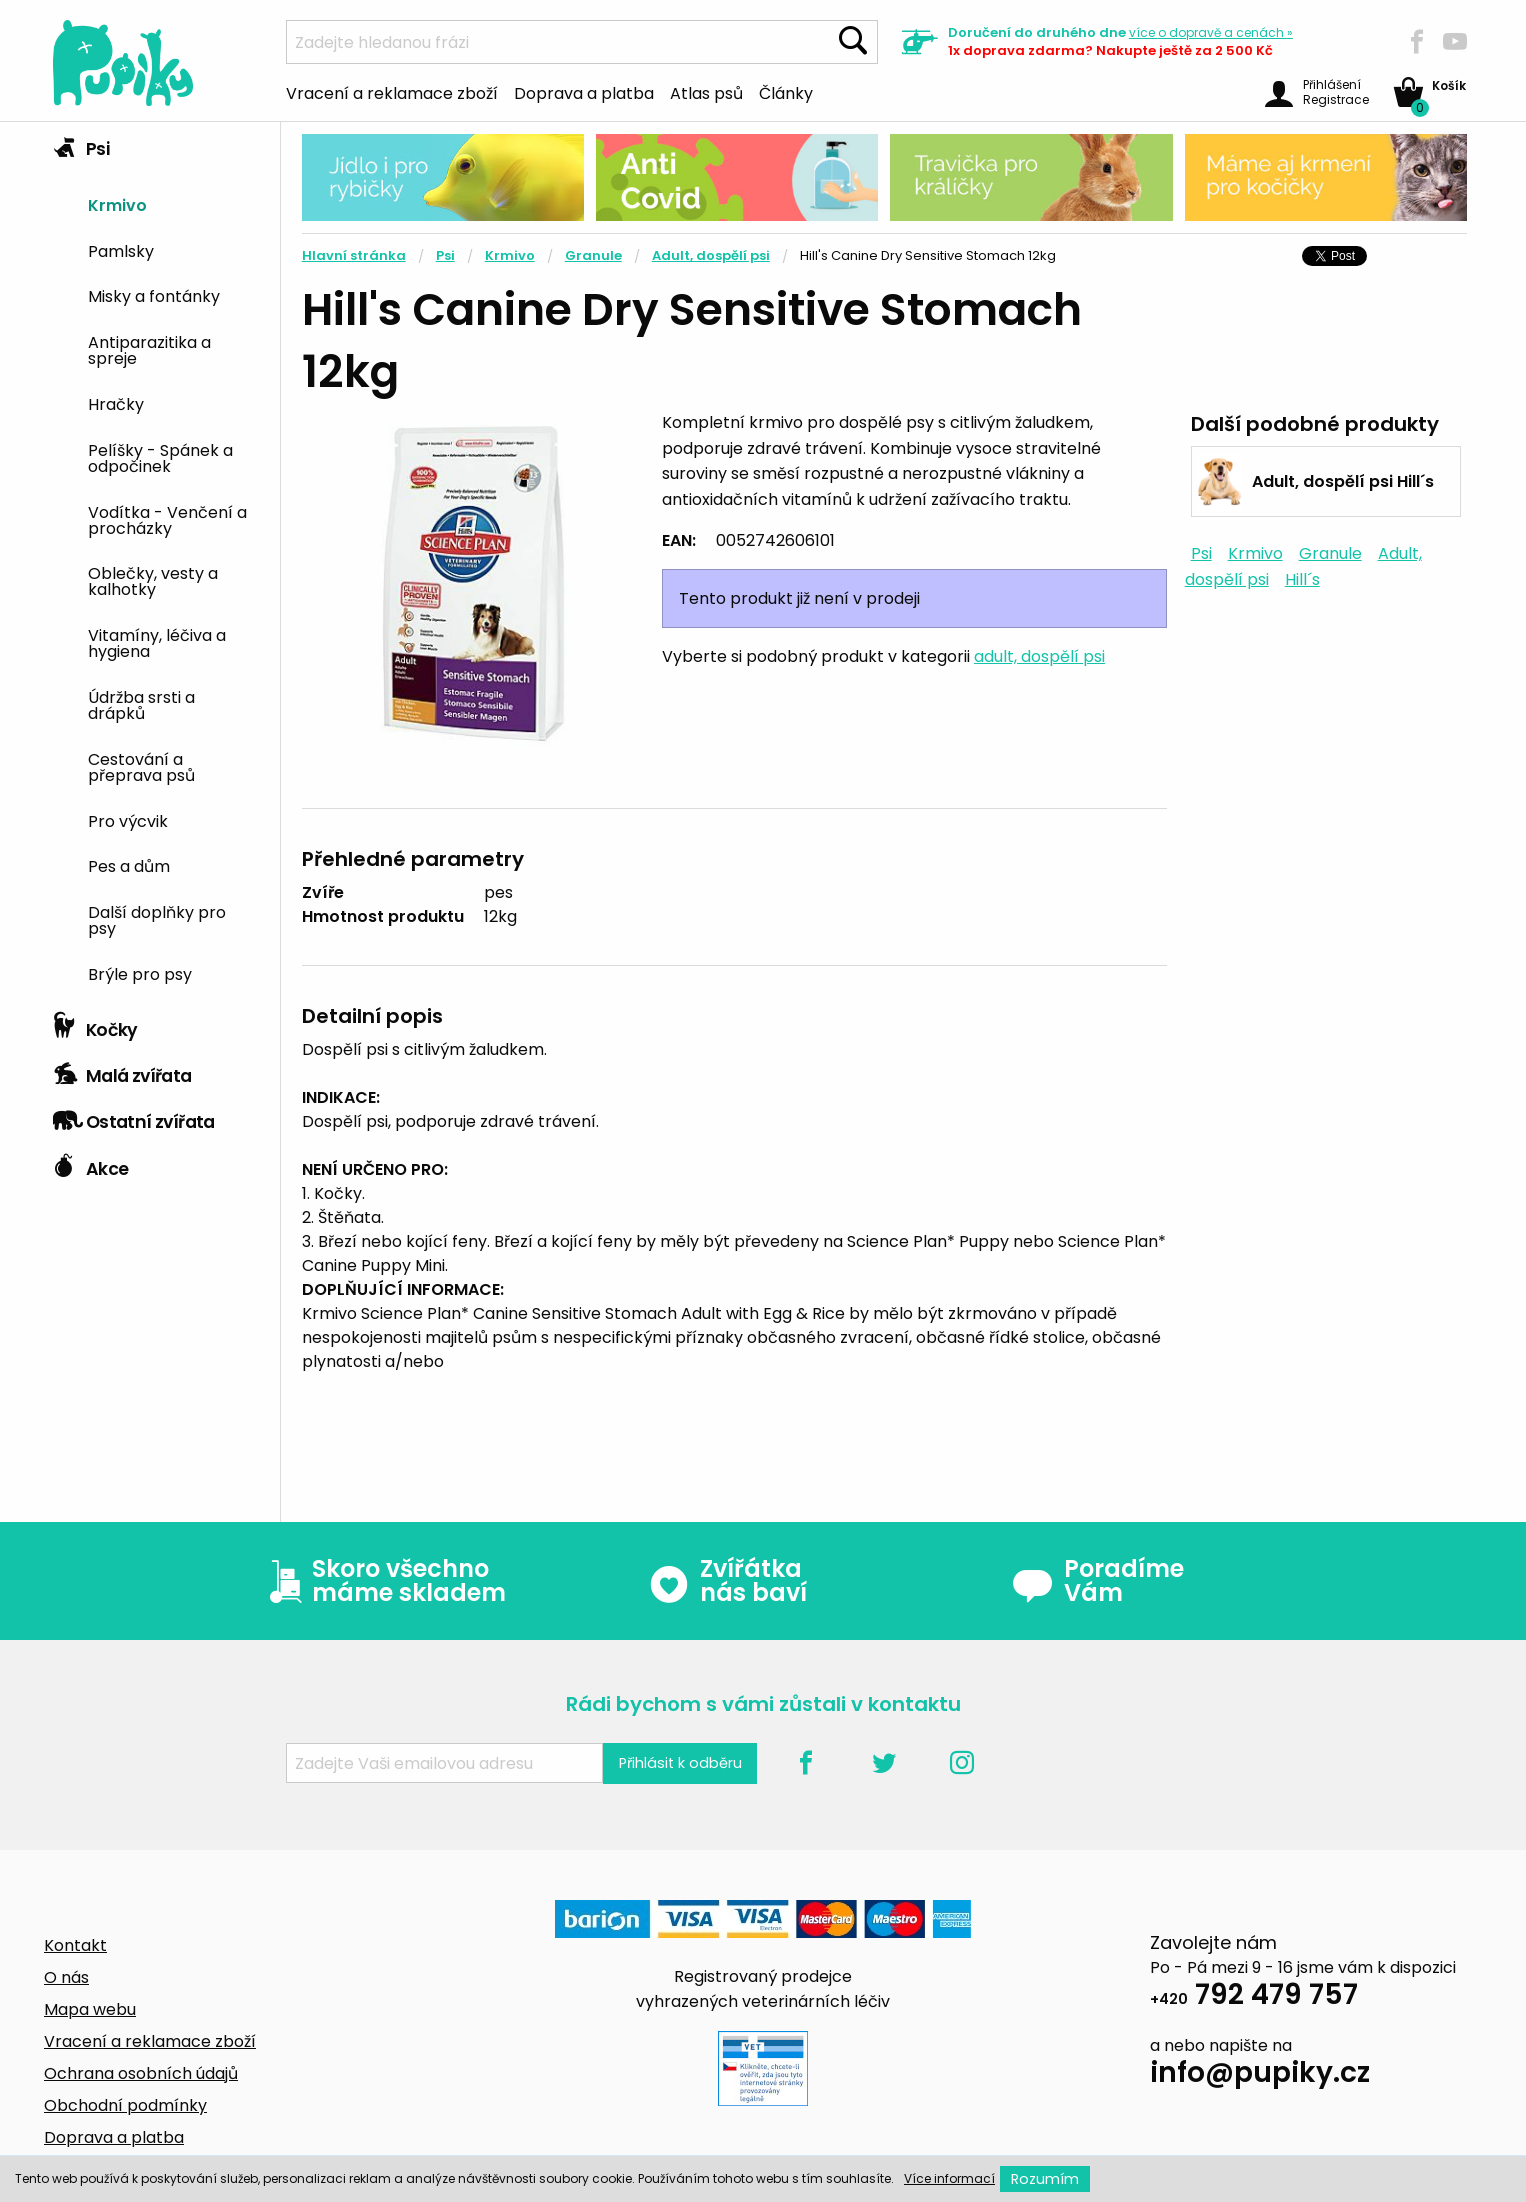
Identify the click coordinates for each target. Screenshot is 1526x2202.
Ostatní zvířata (134, 1117)
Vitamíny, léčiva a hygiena (157, 642)
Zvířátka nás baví (727, 1581)
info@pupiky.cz (1260, 2075)
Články (786, 92)
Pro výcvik (128, 820)
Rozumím (1045, 2179)
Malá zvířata (122, 1071)
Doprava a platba (584, 92)
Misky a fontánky (154, 295)
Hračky (116, 403)
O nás (66, 1977)
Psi (81, 144)
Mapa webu (90, 2009)
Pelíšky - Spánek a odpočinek (160, 457)
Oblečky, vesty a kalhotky (153, 580)
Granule (593, 255)
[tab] (159, 562)
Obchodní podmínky (125, 2105)
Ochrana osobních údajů (141, 2073)
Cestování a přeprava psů (141, 766)
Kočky (95, 1025)
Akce (90, 1164)
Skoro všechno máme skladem (383, 1581)
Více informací (949, 2178)
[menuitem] (176, 203)
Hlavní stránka (354, 255)
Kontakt (75, 1945)
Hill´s (1302, 579)
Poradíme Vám (1098, 1581)
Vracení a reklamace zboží (392, 92)
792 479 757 (1254, 1997)
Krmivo (117, 204)
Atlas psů (706, 92)
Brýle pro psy (140, 973)
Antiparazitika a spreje (149, 349)
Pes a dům (129, 865)
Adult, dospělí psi (711, 255)
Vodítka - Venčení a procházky (167, 519)
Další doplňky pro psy (157, 919)
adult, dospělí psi (1039, 656)
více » (1211, 32)
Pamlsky (121, 250)
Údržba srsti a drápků (141, 704)
